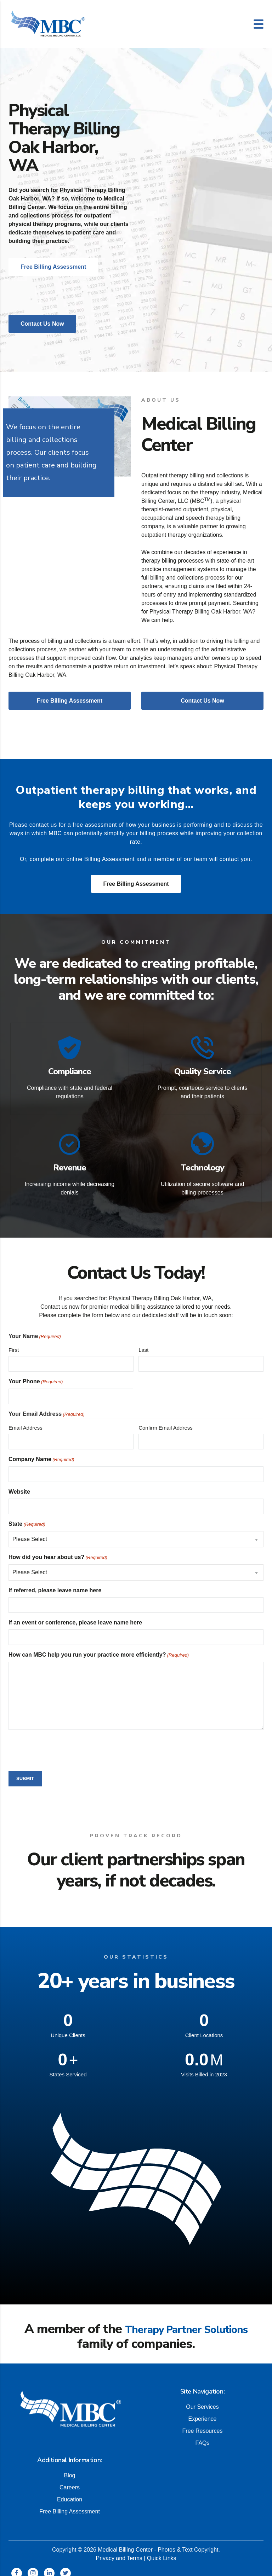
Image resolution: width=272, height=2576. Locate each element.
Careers (70, 2479)
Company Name (41, 1452)
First (13, 1342)
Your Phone (35, 1374)
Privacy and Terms (119, 2550)
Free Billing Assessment (136, 884)
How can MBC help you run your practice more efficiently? (98, 1648)
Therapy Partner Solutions (186, 2321)
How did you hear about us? (57, 1550)
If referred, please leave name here (54, 1583)
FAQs (202, 2435)
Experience (202, 2411)
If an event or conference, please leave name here (75, 1615)
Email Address (25, 1420)
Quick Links (161, 2550)
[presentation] (62, 1742)
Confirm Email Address (165, 1420)
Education (69, 2491)
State (26, 1517)
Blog (69, 2467)
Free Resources (202, 2423)
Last (143, 1342)
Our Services (202, 2399)
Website (19, 1484)
